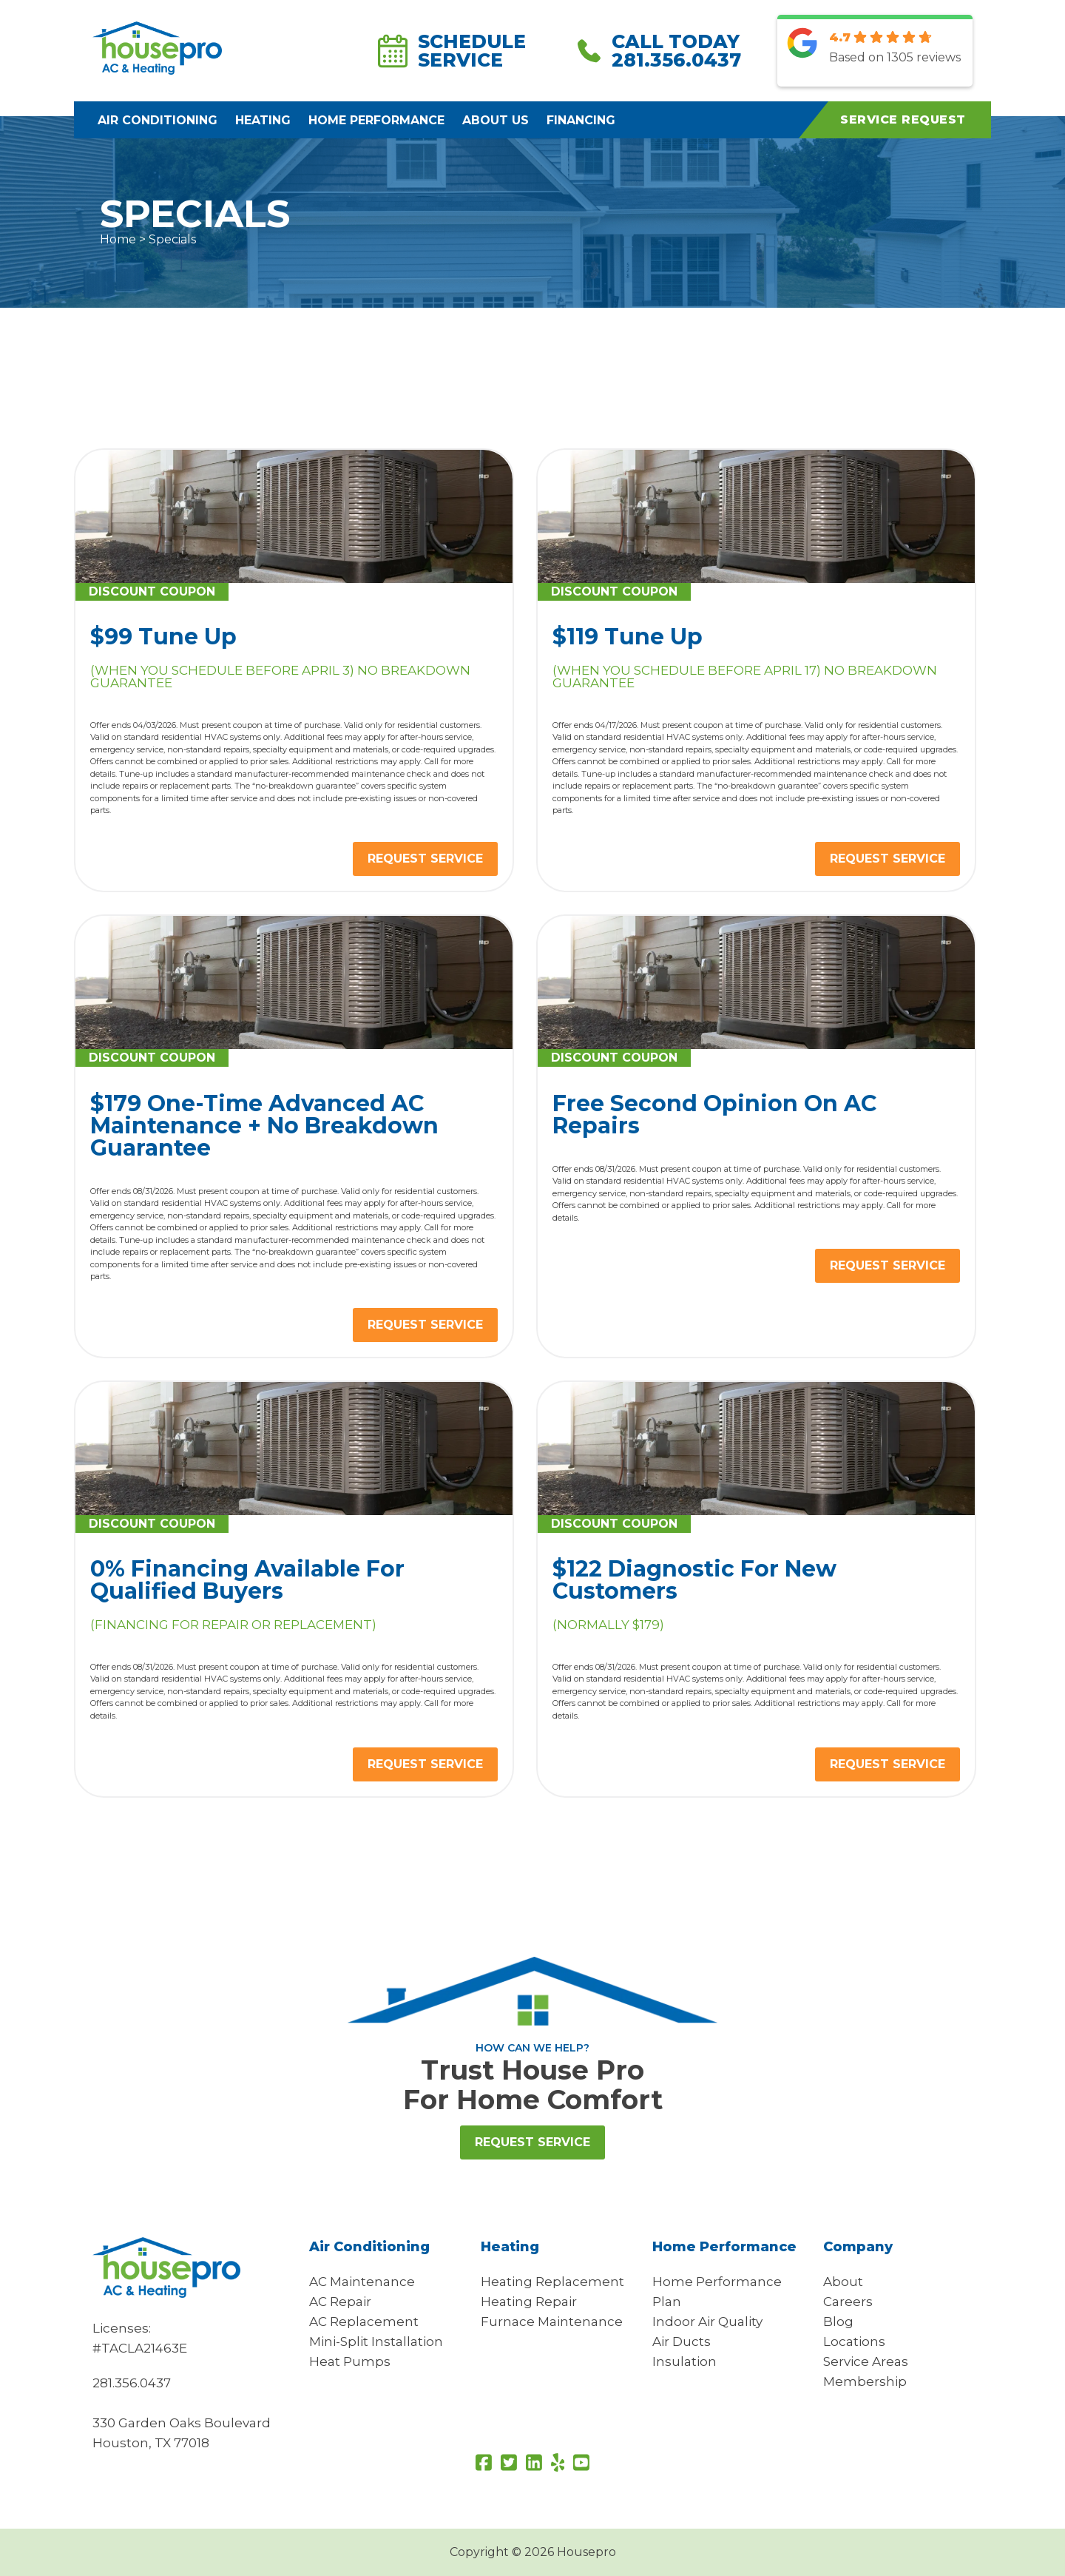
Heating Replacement (552, 2281)
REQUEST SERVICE (425, 859)
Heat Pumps (349, 2361)
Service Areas (865, 2361)
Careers (848, 2301)
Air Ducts (681, 2341)
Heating (263, 120)
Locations (854, 2341)
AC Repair (340, 2301)
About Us (495, 120)
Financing (581, 120)
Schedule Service (452, 51)
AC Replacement (364, 2321)
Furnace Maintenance (552, 2321)
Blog (838, 2321)
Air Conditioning (157, 120)
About (843, 2281)
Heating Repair (529, 2301)
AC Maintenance (362, 2281)
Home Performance (376, 120)
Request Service (532, 2142)
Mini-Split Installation (376, 2341)
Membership (865, 2381)
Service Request (903, 119)
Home (118, 239)
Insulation (684, 2361)
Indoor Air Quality (707, 2321)
